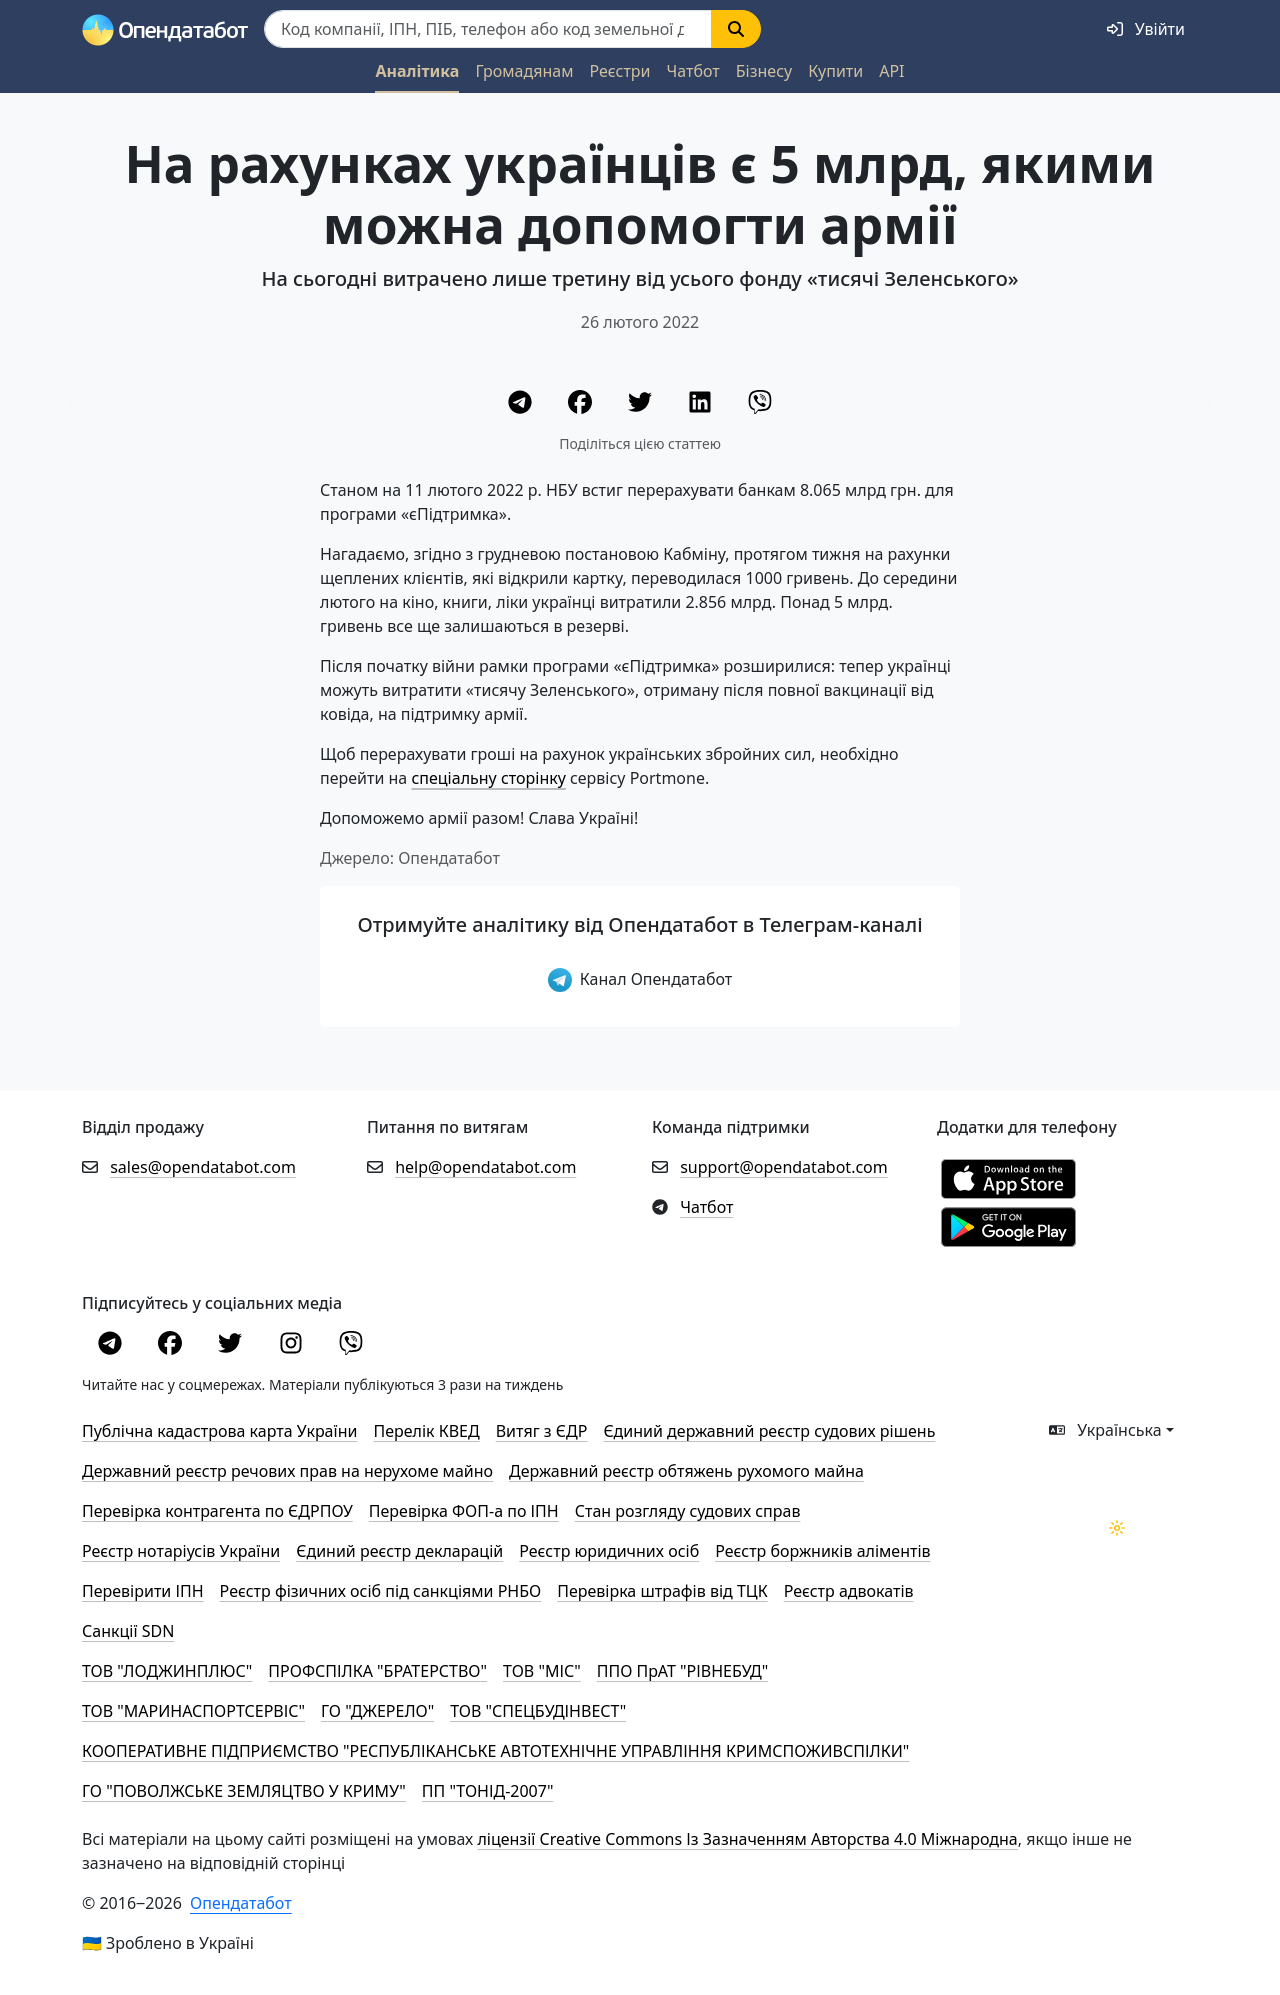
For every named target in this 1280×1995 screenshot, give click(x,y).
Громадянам (524, 71)
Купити (835, 71)
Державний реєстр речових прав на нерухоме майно (287, 1471)
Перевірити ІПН (143, 1591)
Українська (1105, 1430)
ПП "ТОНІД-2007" (488, 1791)
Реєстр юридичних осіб (609, 1551)
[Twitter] (642, 405)
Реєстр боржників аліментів (822, 1551)
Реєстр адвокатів (849, 1591)
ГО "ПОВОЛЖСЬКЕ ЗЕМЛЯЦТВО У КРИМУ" (244, 1791)
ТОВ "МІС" (542, 1671)
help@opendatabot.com (485, 1167)
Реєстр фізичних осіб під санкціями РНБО (381, 1591)
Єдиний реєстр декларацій (399, 1551)
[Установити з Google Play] (1008, 1226)
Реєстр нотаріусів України (181, 1551)
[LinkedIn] (702, 405)
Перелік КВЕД (426, 1431)
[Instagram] (293, 1346)
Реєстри (619, 71)
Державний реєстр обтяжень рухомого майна (686, 1471)
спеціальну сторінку (488, 778)
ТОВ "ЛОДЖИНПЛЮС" (167, 1671)
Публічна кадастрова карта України (219, 1431)
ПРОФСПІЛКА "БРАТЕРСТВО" (377, 1671)
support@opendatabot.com (784, 1167)
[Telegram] (522, 405)
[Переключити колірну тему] (1117, 1528)
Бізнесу (764, 71)
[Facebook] (582, 405)
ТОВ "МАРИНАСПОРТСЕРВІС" (193, 1711)
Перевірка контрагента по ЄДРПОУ (217, 1511)
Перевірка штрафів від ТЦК (662, 1591)
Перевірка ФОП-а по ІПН (464, 1511)
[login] (1146, 29)
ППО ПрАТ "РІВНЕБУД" (682, 1671)
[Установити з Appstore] (1008, 1178)
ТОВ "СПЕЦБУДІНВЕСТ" (538, 1711)
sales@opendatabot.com (203, 1167)
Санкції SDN (128, 1631)
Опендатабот (241, 1903)
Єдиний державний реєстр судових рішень (769, 1431)
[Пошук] (488, 29)
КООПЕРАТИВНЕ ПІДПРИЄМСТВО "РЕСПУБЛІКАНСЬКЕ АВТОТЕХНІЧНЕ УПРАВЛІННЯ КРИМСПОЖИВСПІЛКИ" (495, 1751)
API (891, 71)
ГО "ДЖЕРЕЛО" (377, 1711)
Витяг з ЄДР (542, 1431)
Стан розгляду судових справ (688, 1511)
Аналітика (417, 71)
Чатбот (693, 71)
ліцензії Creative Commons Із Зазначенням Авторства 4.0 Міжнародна (747, 1839)
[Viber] (760, 405)
